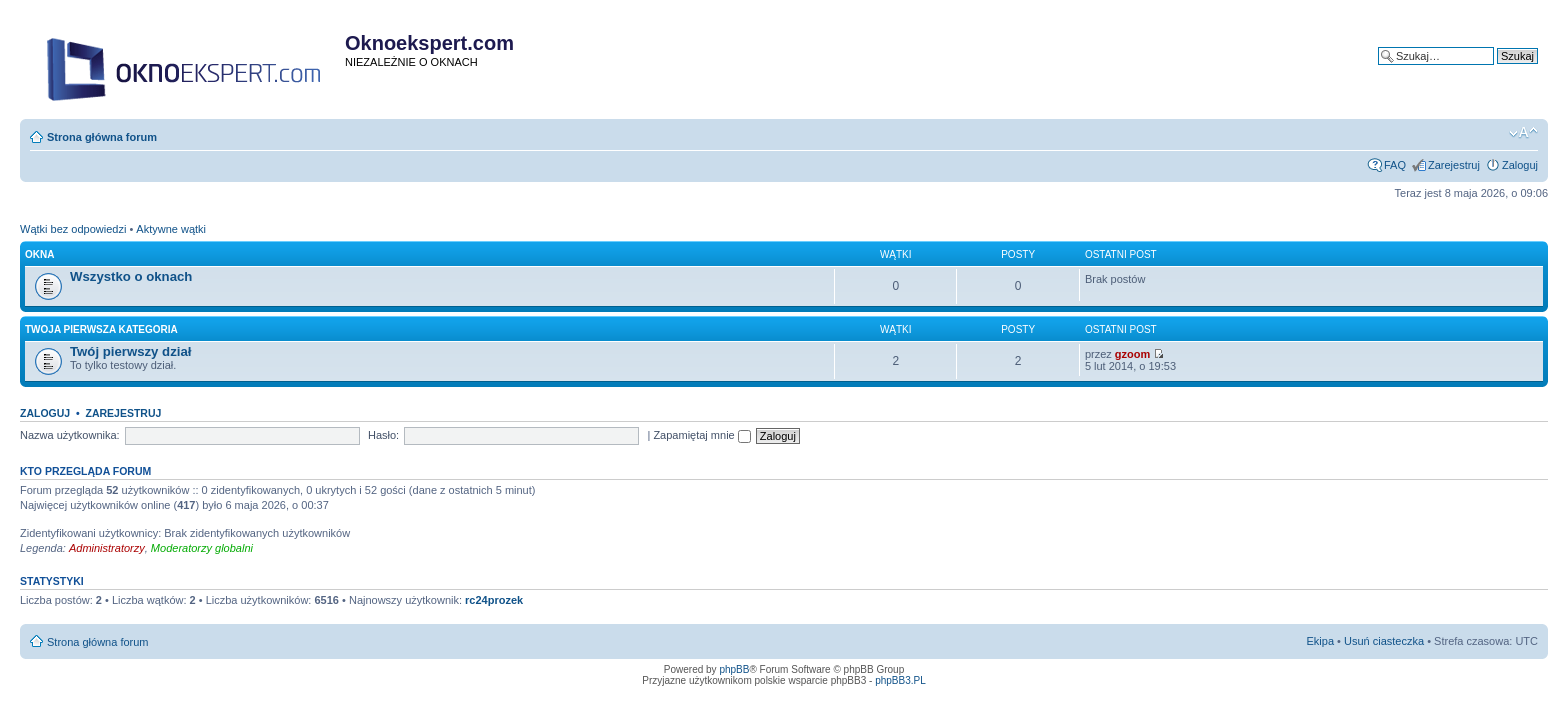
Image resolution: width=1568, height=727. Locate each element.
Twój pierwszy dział (130, 351)
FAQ (1395, 165)
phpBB (734, 669)
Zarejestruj (1454, 165)
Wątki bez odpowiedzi (73, 229)
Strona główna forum (102, 137)
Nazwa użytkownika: (70, 435)
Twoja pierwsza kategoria (101, 329)
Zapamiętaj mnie (701, 435)
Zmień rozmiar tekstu (1523, 133)
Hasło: (383, 435)
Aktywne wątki (171, 229)
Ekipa (1321, 641)
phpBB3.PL (900, 680)
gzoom (1132, 354)
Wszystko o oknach (131, 276)
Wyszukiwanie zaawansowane (1464, 71)
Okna (39, 254)
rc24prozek (494, 600)
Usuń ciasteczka (1384, 641)
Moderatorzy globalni (202, 548)
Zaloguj (1520, 165)
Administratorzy (107, 548)
